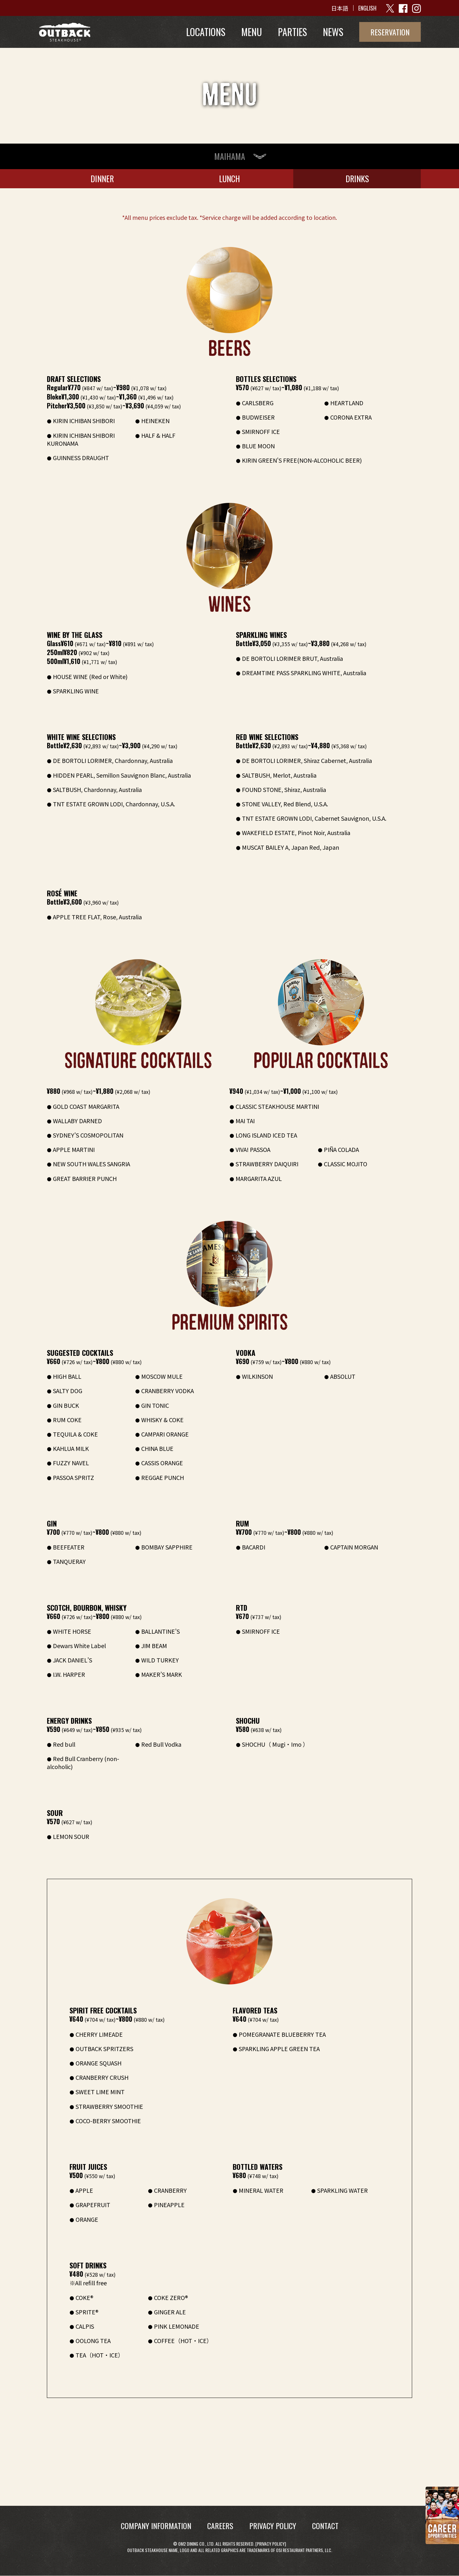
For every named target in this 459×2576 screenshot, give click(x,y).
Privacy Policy (271, 2543)
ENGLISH (367, 8)
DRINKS (357, 178)
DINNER (102, 178)
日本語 (339, 8)
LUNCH (229, 178)
